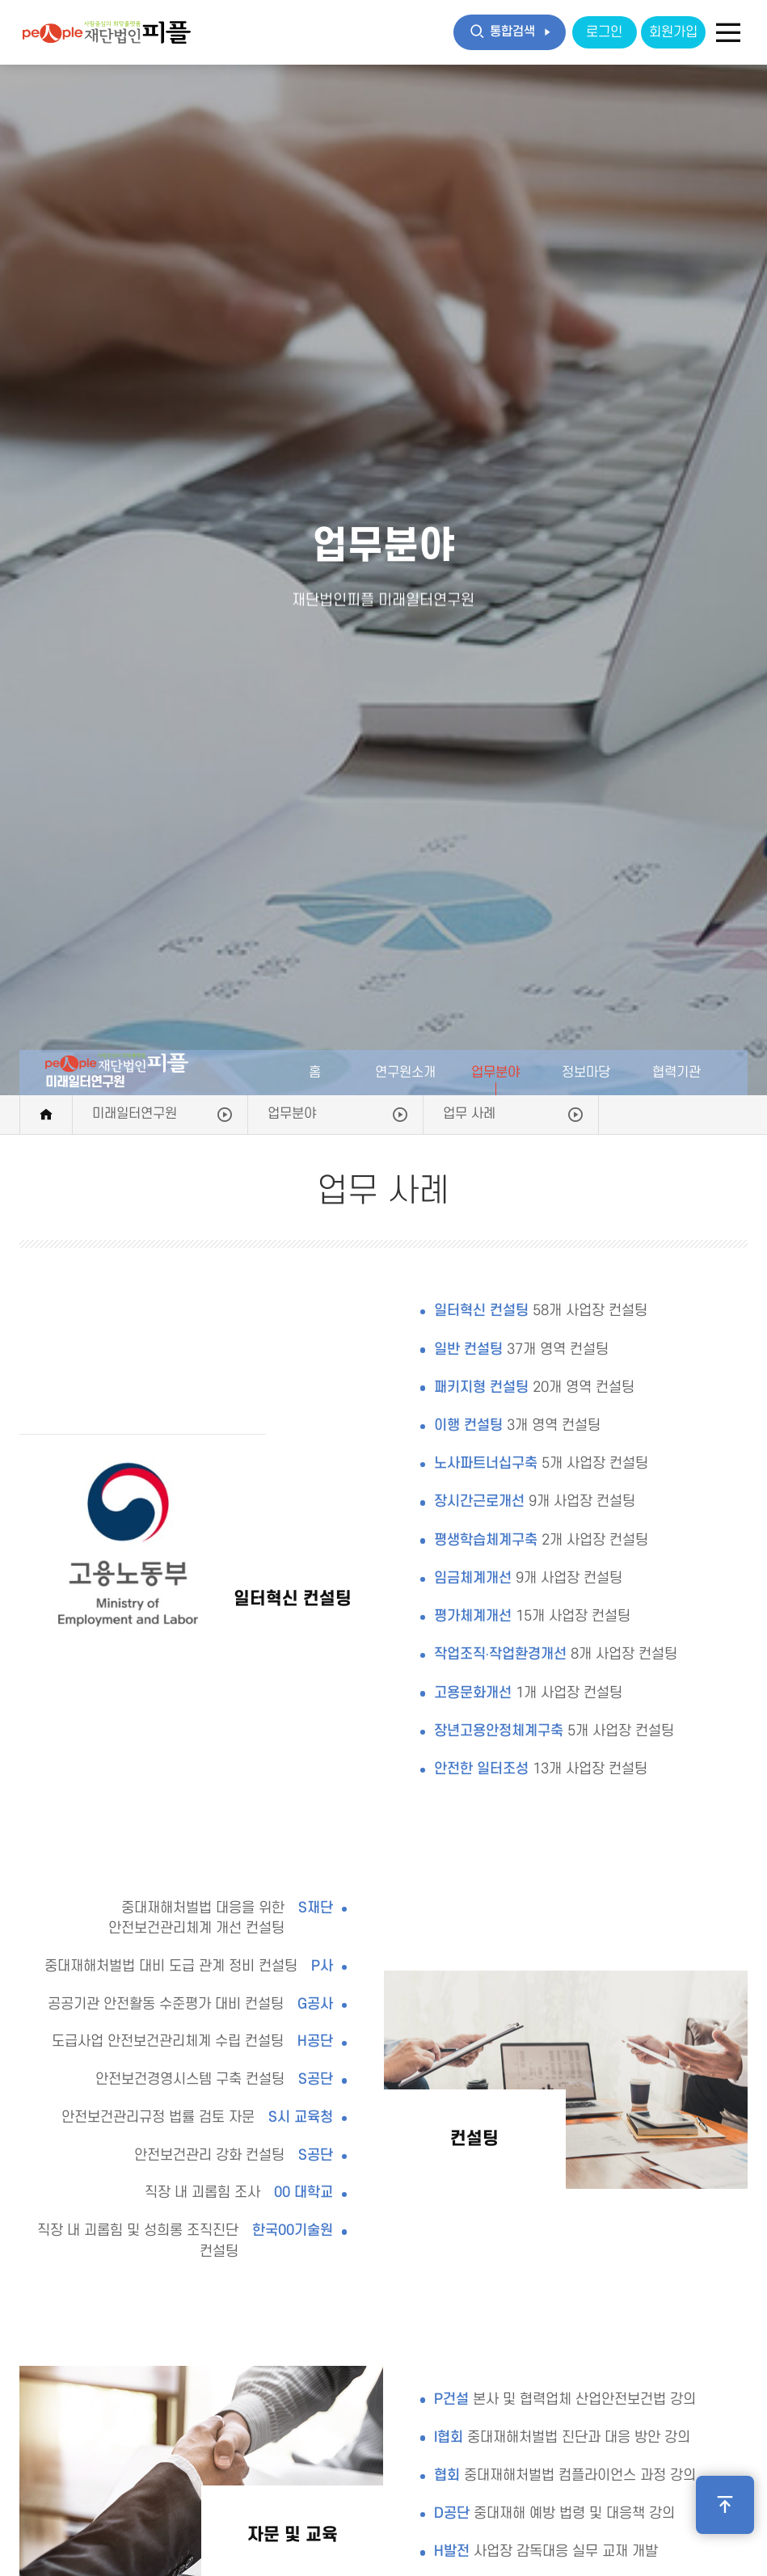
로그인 (604, 32)
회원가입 (673, 32)
